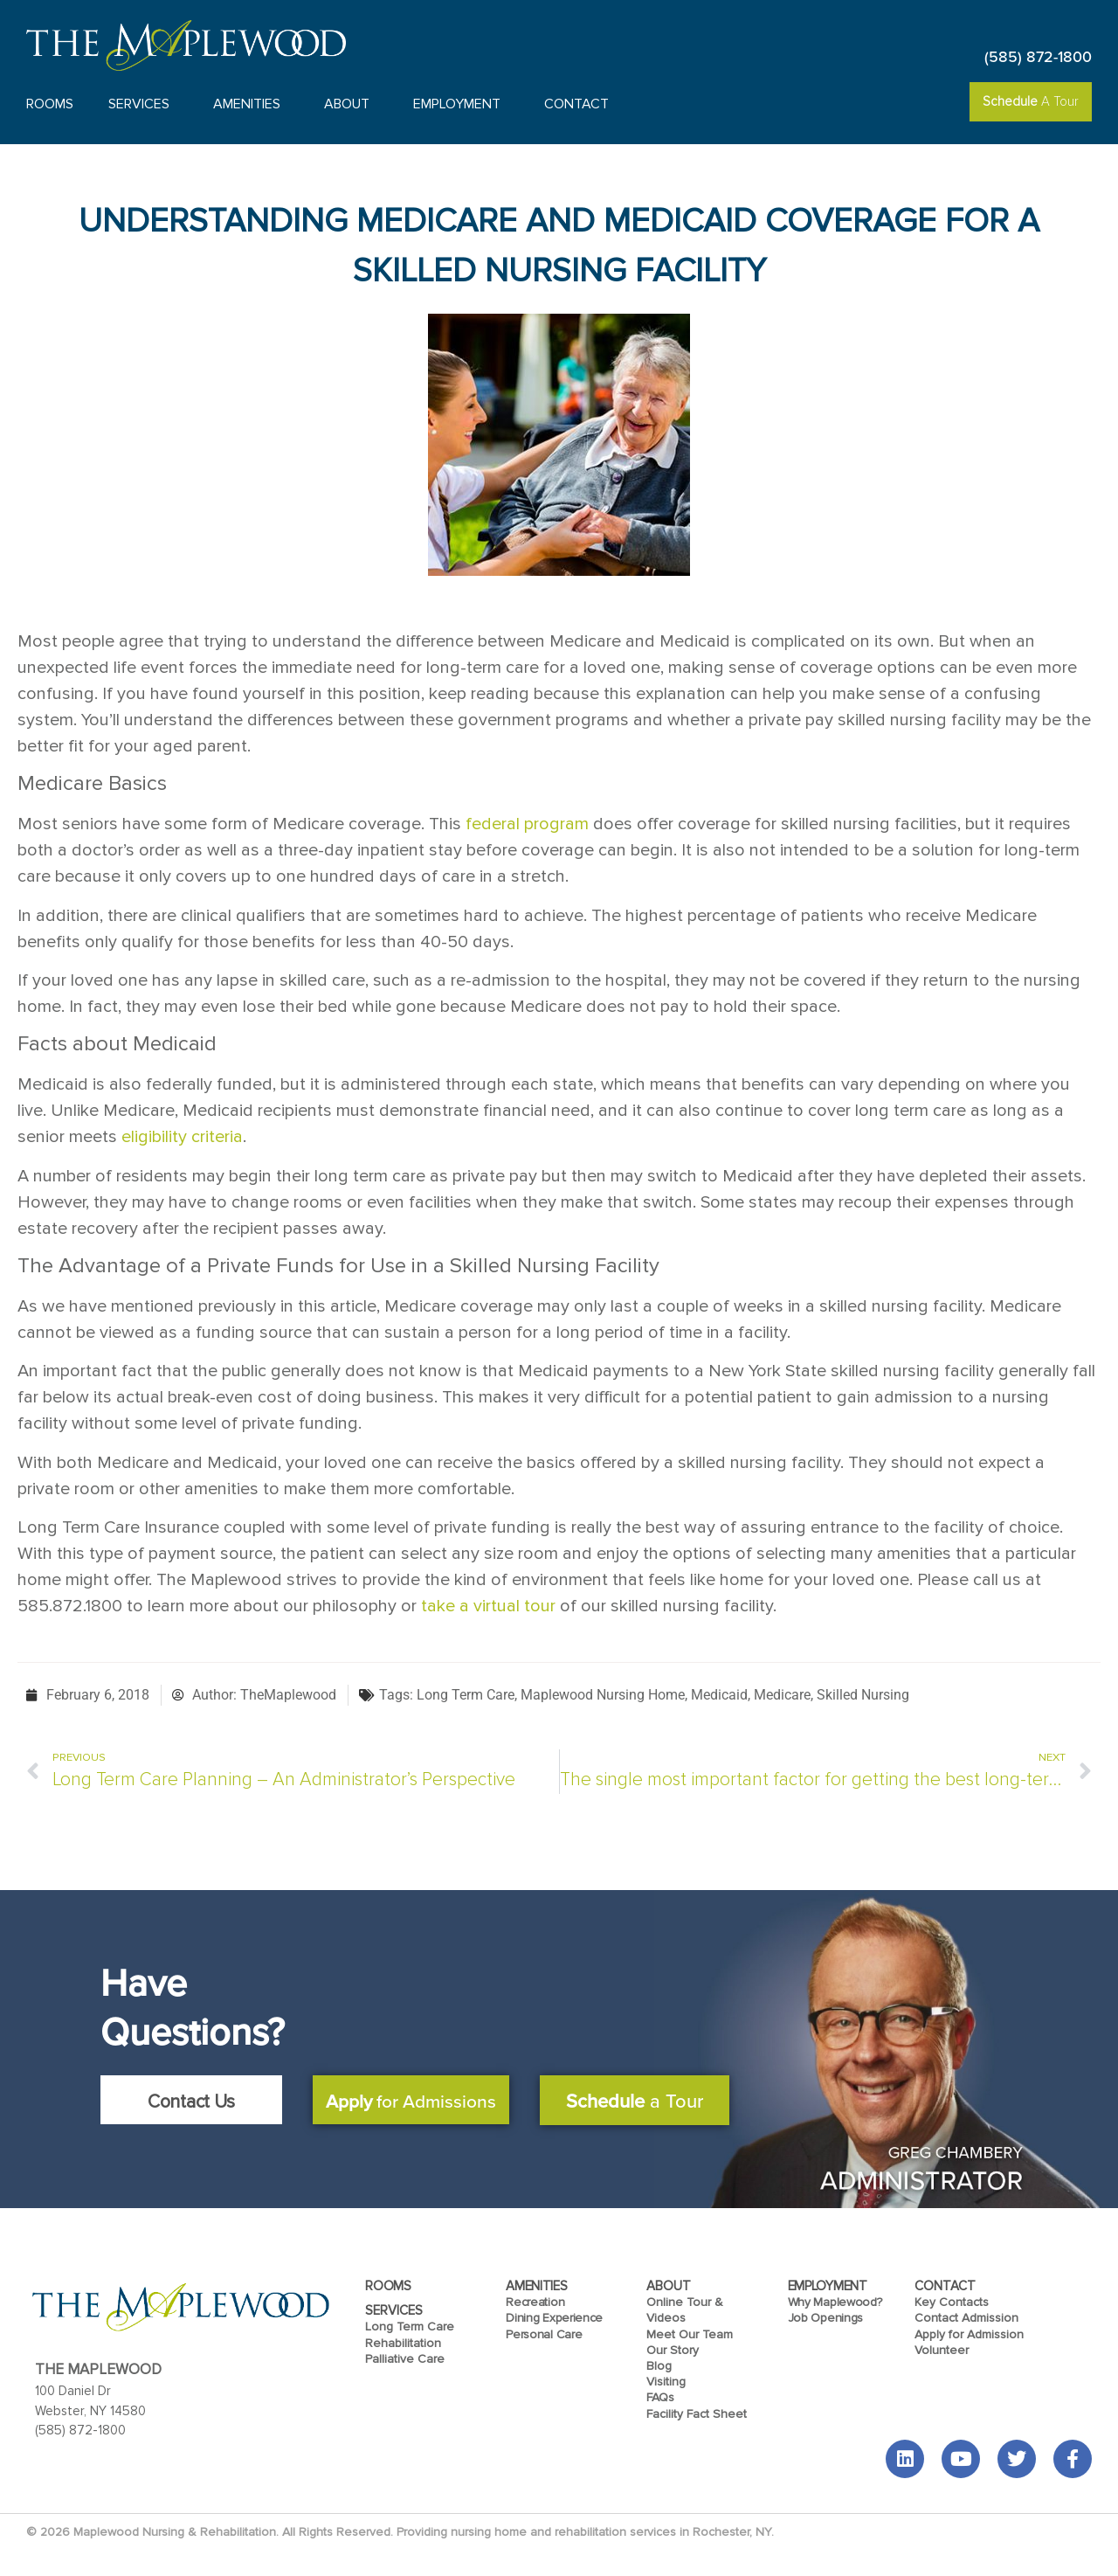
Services (143, 104)
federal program (527, 824)
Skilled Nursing (863, 1694)
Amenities (251, 104)
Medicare (782, 1694)
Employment (461, 104)
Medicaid (719, 1694)
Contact (581, 104)
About (351, 104)
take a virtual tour (488, 1606)
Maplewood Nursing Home (603, 1694)
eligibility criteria (182, 1136)
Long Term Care (465, 1694)
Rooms (49, 104)
